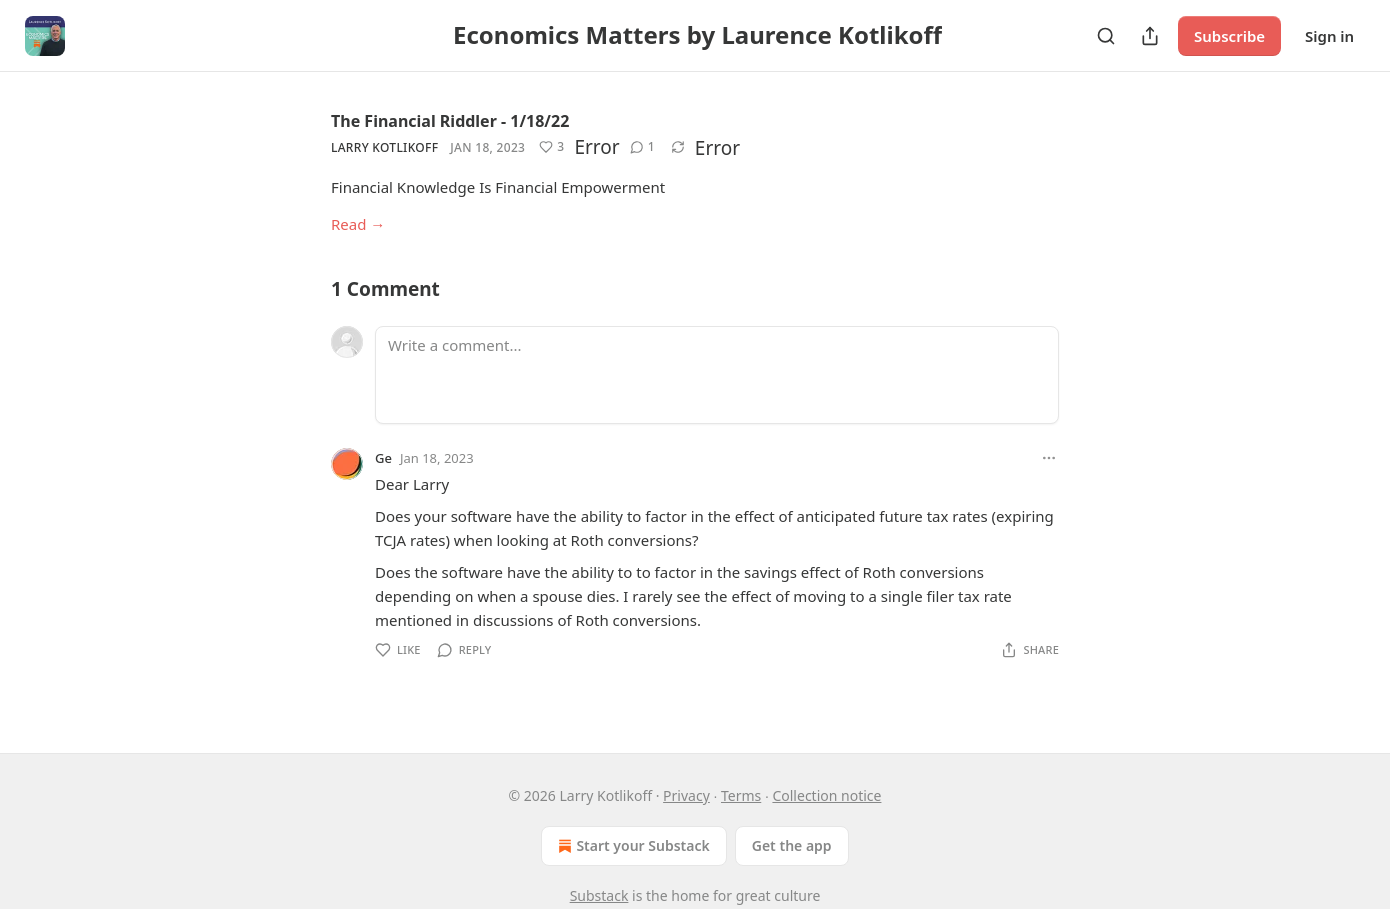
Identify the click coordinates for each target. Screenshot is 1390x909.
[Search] (1106, 36)
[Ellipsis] (1049, 458)
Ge (383, 458)
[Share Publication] (1150, 36)
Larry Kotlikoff (384, 147)
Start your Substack (631, 846)
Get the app (792, 845)
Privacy (686, 795)
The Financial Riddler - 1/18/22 (450, 121)
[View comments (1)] (642, 147)
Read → (358, 224)
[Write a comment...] (717, 375)
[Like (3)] (551, 147)
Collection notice (826, 795)
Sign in (1329, 36)
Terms (741, 795)
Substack (599, 895)
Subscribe (1229, 36)
